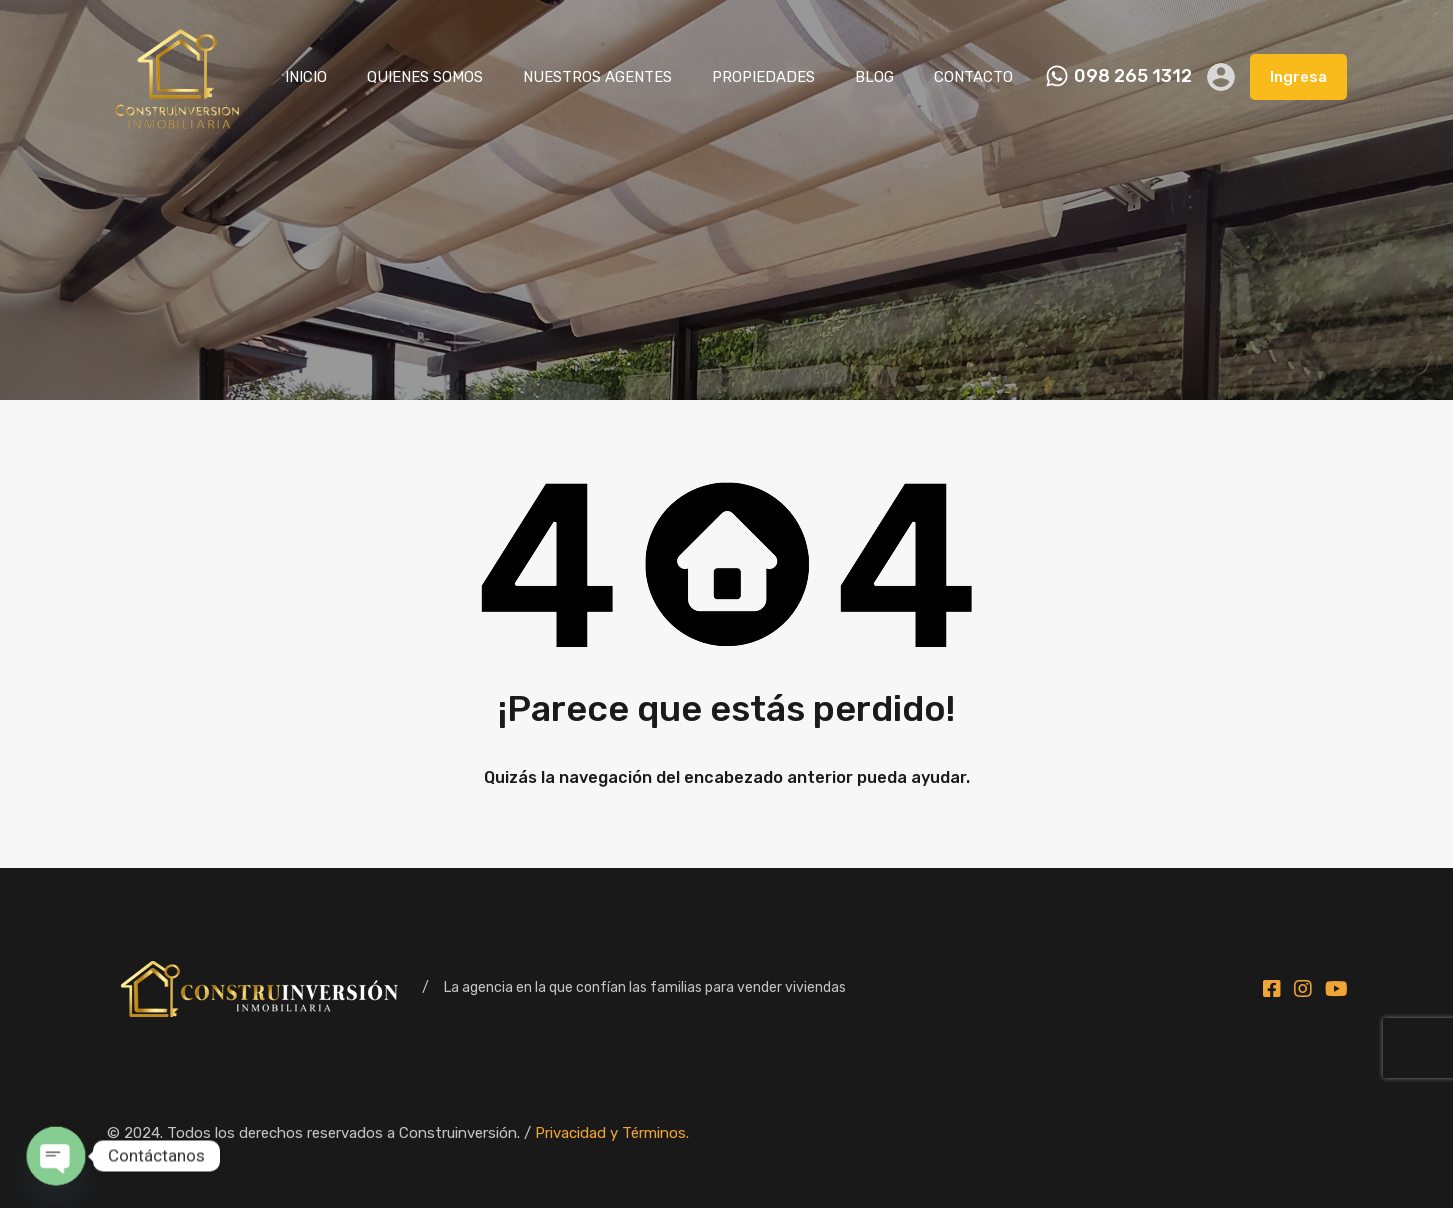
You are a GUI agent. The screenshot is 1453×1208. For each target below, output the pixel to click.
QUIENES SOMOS (425, 77)
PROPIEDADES (763, 77)
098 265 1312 (1133, 76)
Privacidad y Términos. (612, 1133)
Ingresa (1298, 77)
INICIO (306, 77)
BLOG (874, 77)
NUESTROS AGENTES (597, 77)
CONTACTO (973, 77)
